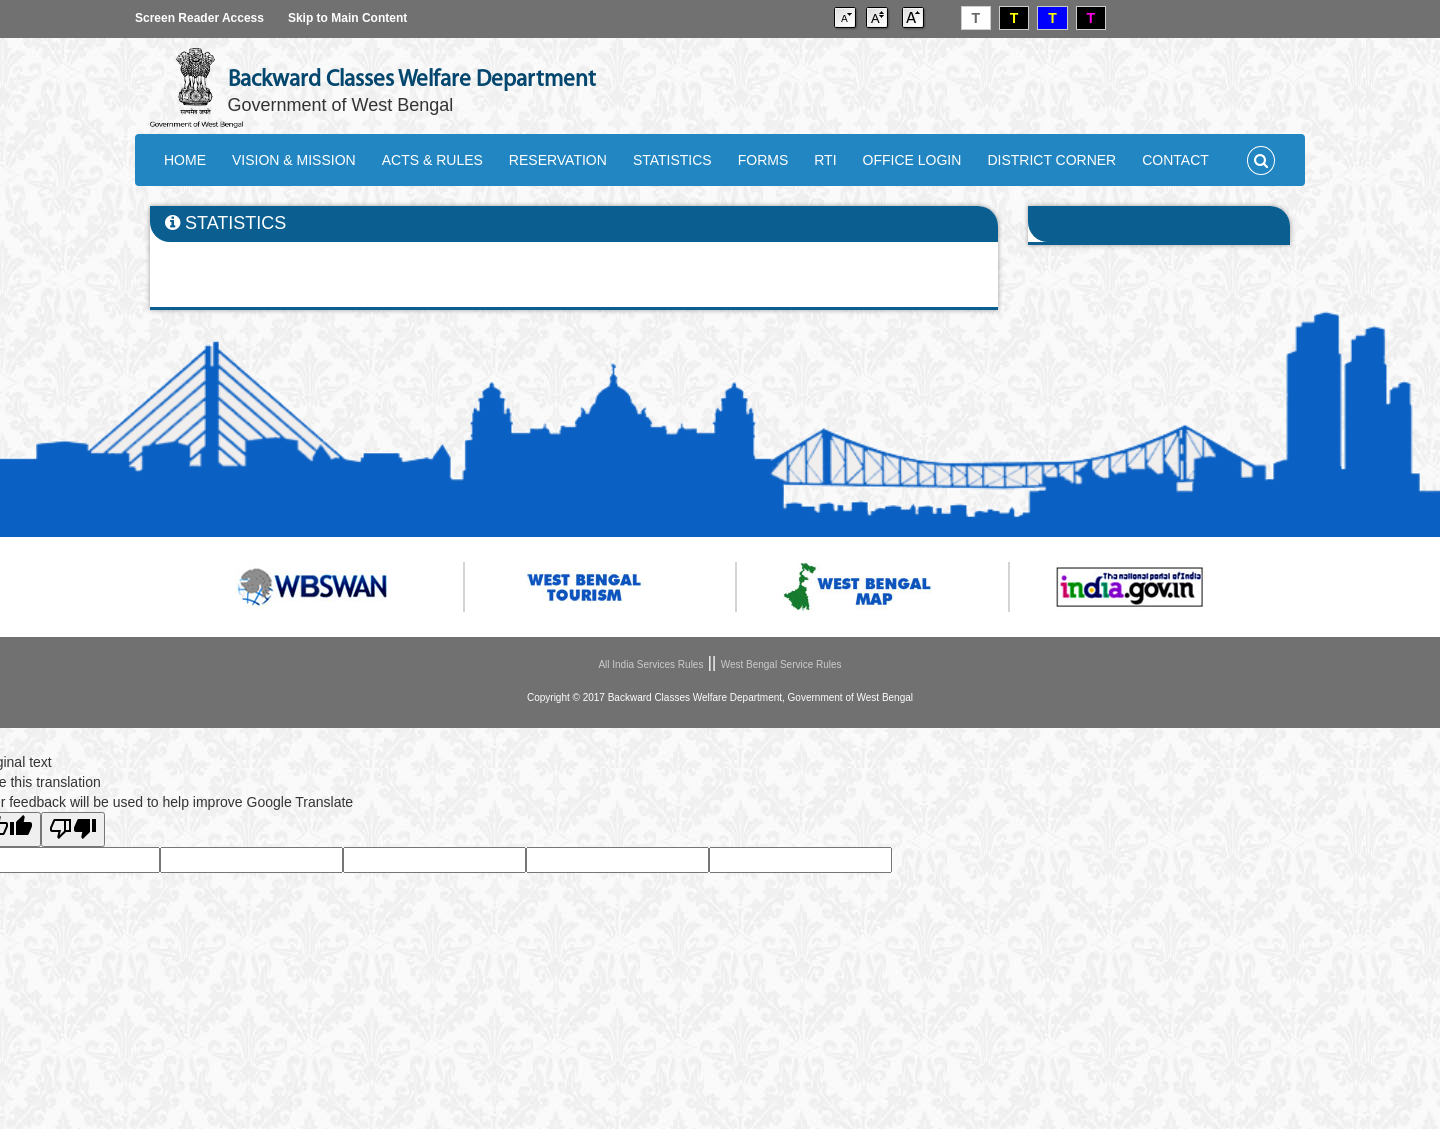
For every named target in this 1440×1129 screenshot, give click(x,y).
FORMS (763, 160)
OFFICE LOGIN (912, 160)
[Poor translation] (73, 829)
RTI (825, 160)
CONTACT (1175, 160)
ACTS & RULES (432, 160)
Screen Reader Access (199, 18)
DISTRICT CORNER (1051, 160)
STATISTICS (672, 160)
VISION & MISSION (294, 160)
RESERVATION (558, 160)
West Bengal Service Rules (781, 664)
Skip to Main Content (347, 18)
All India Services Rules (650, 664)
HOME (185, 160)
